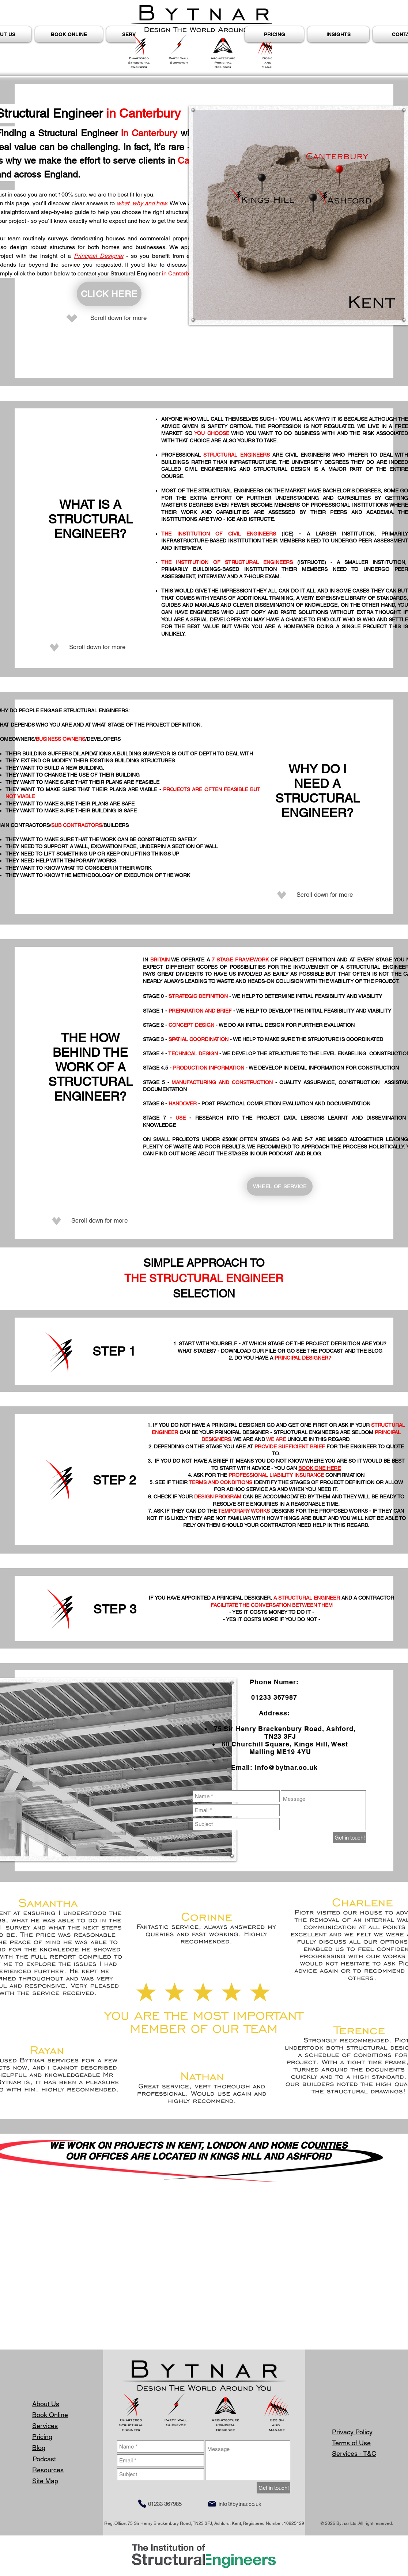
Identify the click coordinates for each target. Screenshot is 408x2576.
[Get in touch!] (349, 1837)
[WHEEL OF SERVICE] (280, 1186)
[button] (338, 34)
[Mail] (212, 2503)
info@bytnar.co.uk (286, 1767)
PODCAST (281, 1153)
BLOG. (314, 1153)
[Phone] (142, 2503)
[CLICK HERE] (109, 294)
